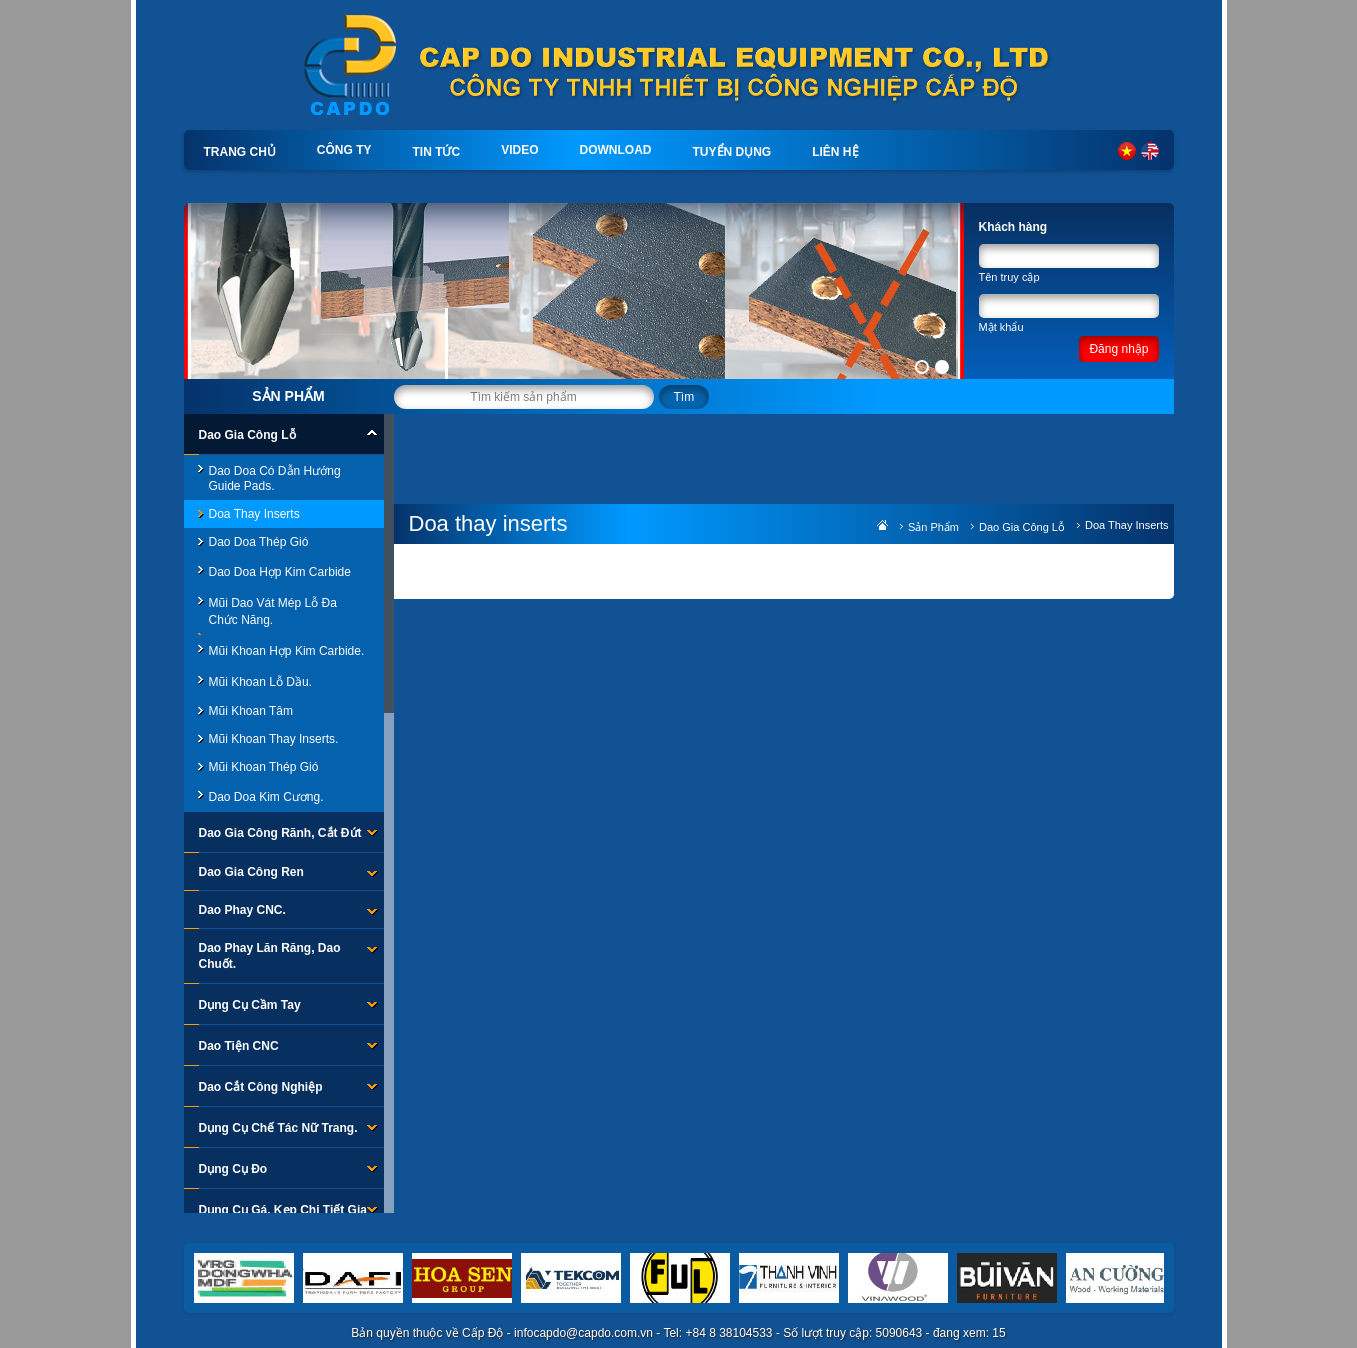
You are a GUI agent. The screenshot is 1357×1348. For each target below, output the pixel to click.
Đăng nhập (1118, 349)
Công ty (344, 150)
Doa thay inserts (254, 514)
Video (519, 150)
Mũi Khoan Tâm (251, 711)
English (1150, 151)
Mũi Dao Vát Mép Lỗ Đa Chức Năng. (273, 611)
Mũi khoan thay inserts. (274, 739)
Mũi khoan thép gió (264, 767)
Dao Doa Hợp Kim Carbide (280, 572)
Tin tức (437, 152)
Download (616, 150)
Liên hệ (835, 152)
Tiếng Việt (1127, 151)
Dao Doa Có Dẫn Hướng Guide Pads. (275, 478)
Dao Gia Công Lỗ (1022, 527)
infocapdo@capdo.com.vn (583, 1333)
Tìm (684, 397)
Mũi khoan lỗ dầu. (260, 682)
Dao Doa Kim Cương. (266, 797)
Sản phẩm (288, 396)
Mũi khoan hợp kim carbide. (287, 651)
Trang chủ (240, 152)
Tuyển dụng (732, 152)
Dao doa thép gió (259, 542)
